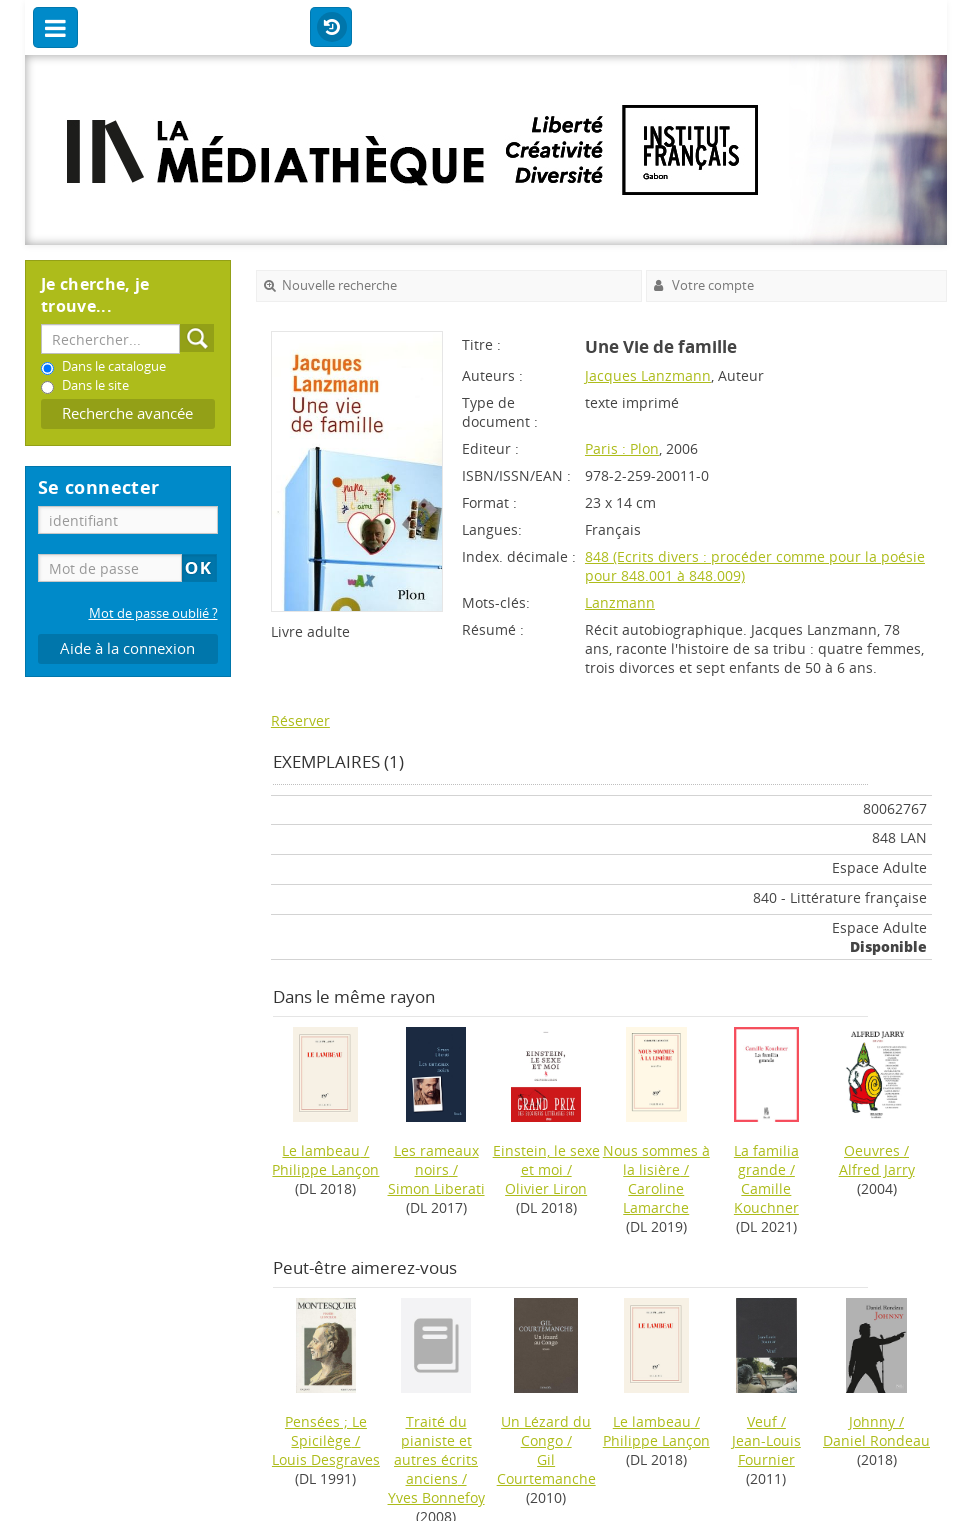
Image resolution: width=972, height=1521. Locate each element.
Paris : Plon (622, 448)
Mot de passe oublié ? (153, 613)
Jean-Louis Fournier (766, 1450)
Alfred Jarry (877, 1169)
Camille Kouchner (766, 1198)
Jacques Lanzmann (648, 375)
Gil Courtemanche (546, 1469)
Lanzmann (620, 602)
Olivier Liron (546, 1188)
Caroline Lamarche (656, 1198)
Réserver (300, 720)
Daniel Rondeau (876, 1440)
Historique (331, 28)
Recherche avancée (127, 413)
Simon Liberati (436, 1188)
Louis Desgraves (326, 1459)
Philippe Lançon (325, 1169)
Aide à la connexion (127, 648)
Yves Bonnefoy (436, 1497)
